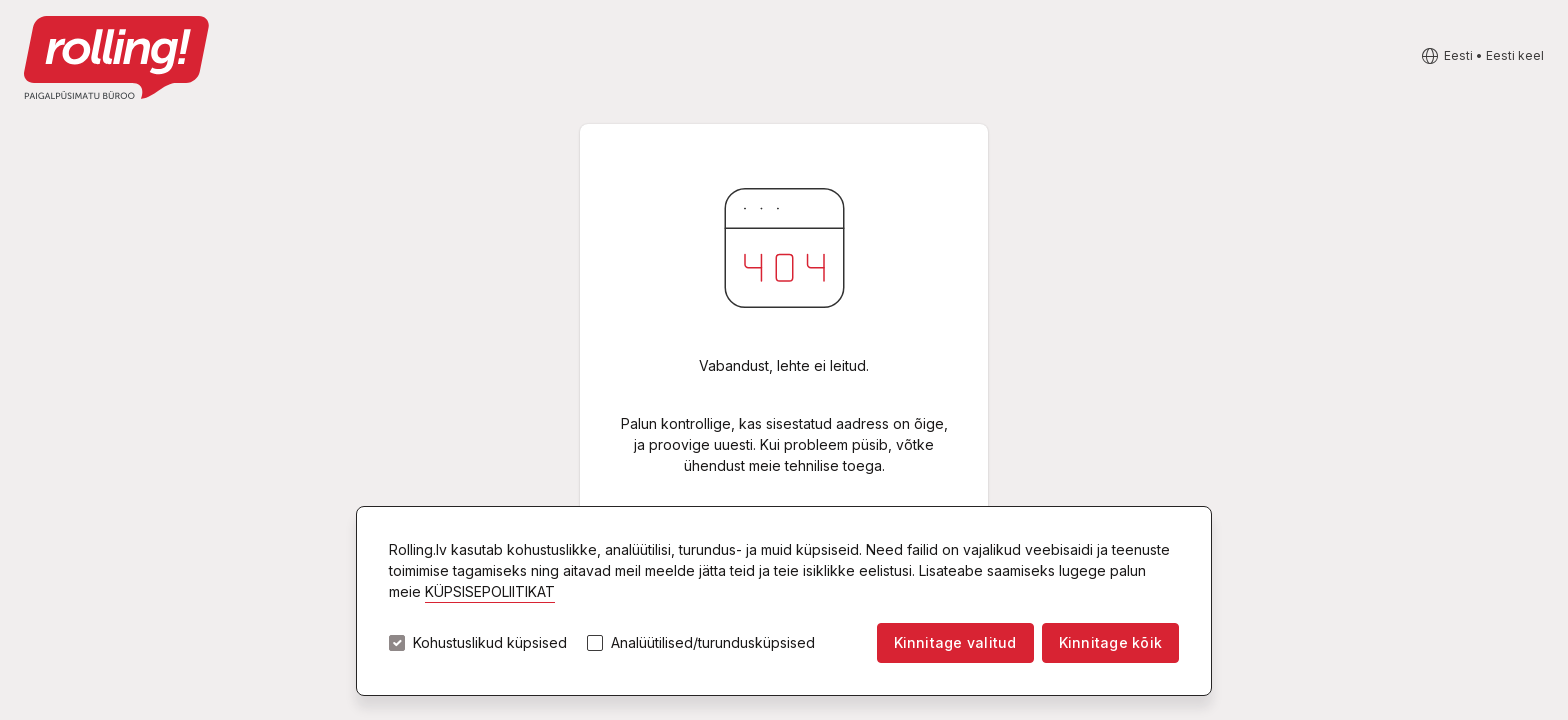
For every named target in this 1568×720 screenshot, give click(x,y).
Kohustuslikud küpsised (490, 643)
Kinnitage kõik (1110, 642)
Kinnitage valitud (955, 642)
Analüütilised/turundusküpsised (713, 643)
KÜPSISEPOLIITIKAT (490, 591)
